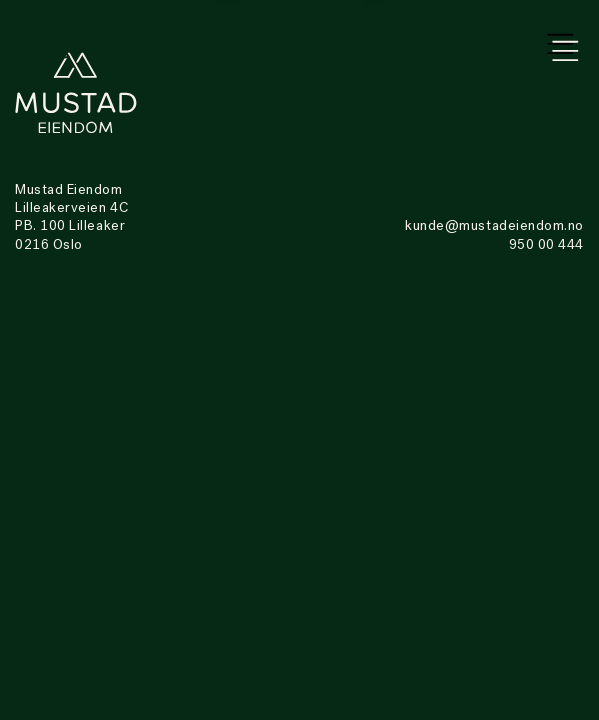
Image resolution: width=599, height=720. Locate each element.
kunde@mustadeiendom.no (494, 226)
